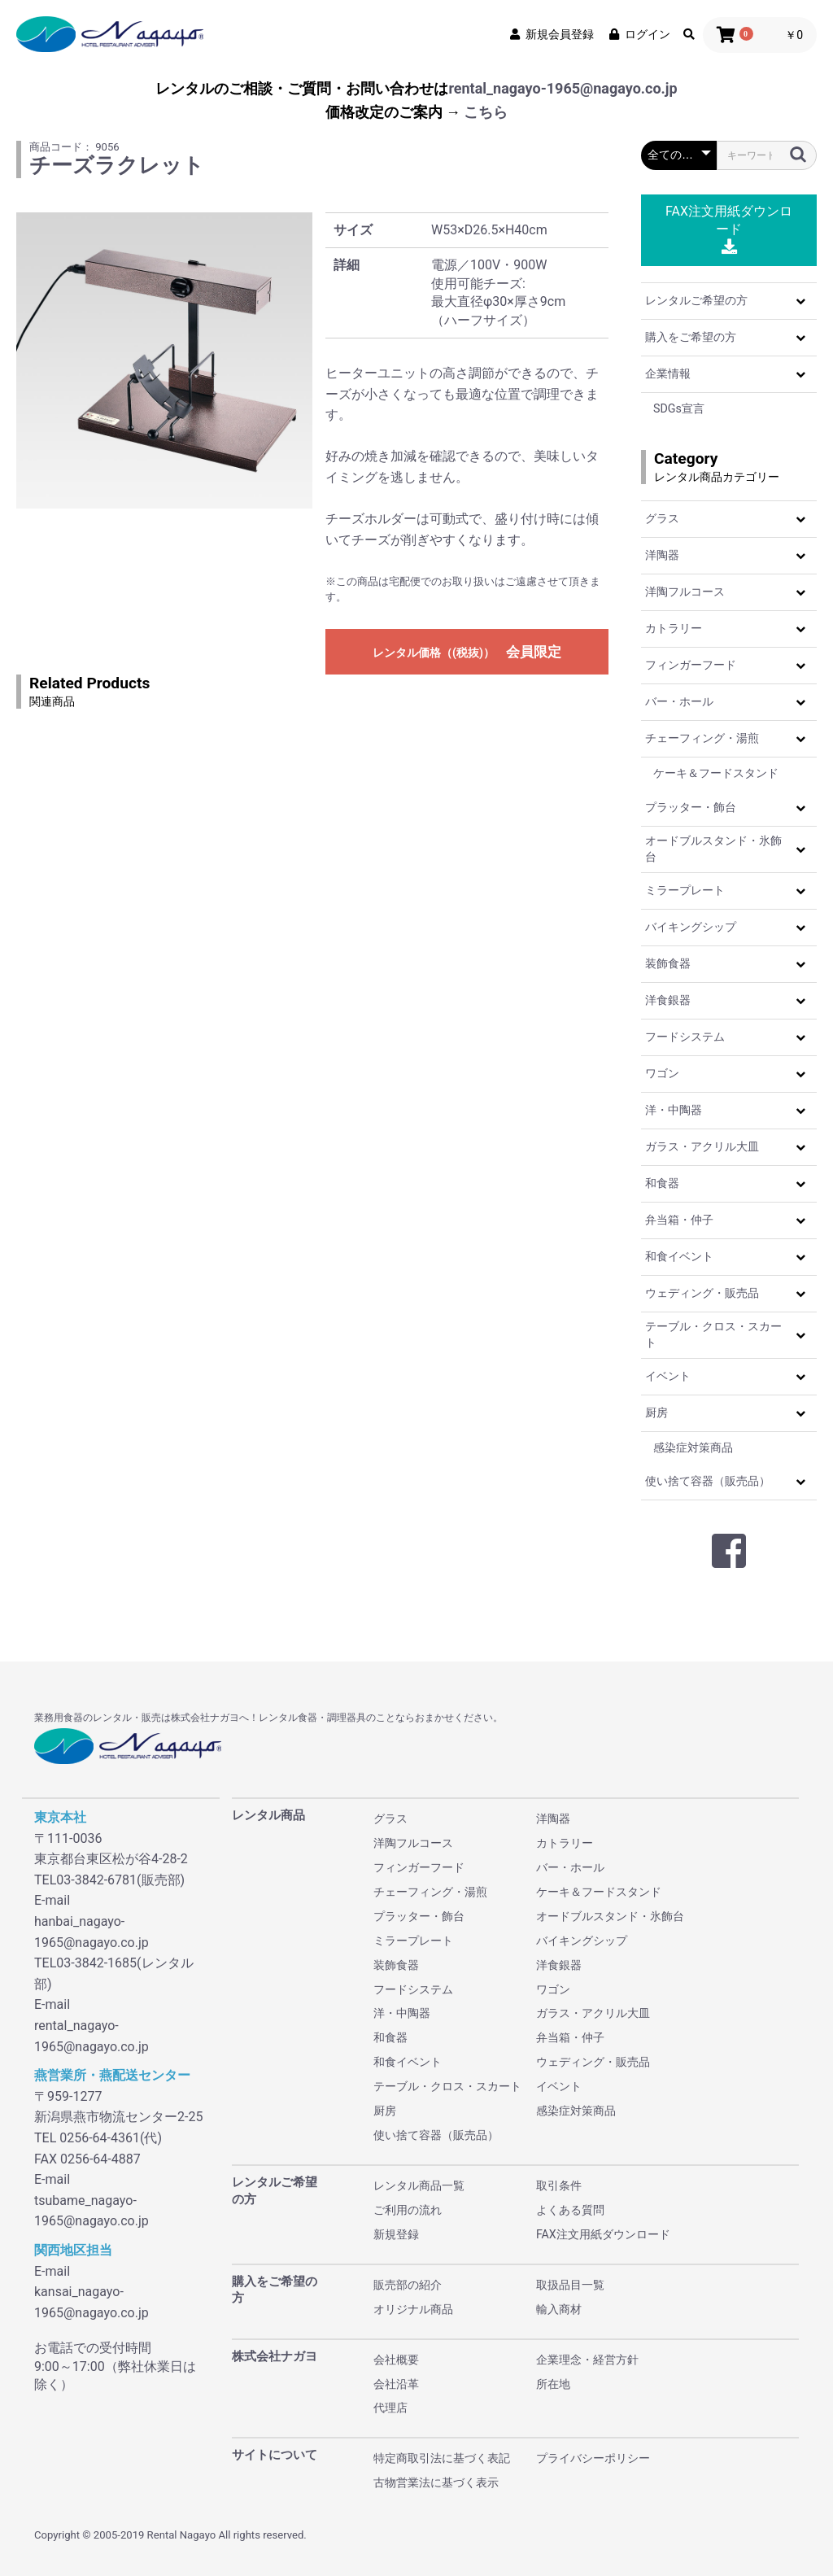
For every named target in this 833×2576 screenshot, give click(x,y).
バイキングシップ (690, 926)
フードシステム (685, 1036)
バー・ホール (679, 701)
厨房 (656, 1412)
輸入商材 (559, 2309)
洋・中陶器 (673, 1109)
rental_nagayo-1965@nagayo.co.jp (562, 88)
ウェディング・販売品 (702, 1292)
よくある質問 (570, 2209)
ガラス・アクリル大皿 (702, 1146)
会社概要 (396, 2359)
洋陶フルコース (685, 591)
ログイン (638, 34)
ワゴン (662, 1073)
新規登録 (396, 2234)
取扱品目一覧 (570, 2284)
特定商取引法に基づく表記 (441, 2458)
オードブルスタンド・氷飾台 (713, 848)
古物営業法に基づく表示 (436, 2482)
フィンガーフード (690, 664)
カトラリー (673, 628)
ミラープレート (685, 890)
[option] (164, 360)
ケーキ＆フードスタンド (715, 772)
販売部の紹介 (407, 2284)
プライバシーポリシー (593, 2458)
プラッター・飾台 (690, 807)
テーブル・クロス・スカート (713, 1334)
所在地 (553, 2383)
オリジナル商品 (413, 2309)
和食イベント (679, 1256)
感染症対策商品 (693, 1447)
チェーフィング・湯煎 (702, 737)
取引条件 (559, 2185)
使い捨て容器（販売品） (707, 1480)
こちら (486, 111)
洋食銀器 (668, 999)
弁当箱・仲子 (679, 1219)
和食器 (662, 1183)
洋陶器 (662, 554)
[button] (800, 301)
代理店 (390, 2407)
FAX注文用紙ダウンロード (728, 229)
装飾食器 (668, 963)
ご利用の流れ (407, 2209)
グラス (662, 518)
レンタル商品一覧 (418, 2185)
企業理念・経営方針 (587, 2359)
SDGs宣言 (678, 408)
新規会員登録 (551, 34)
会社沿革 (396, 2383)
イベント (668, 1375)
